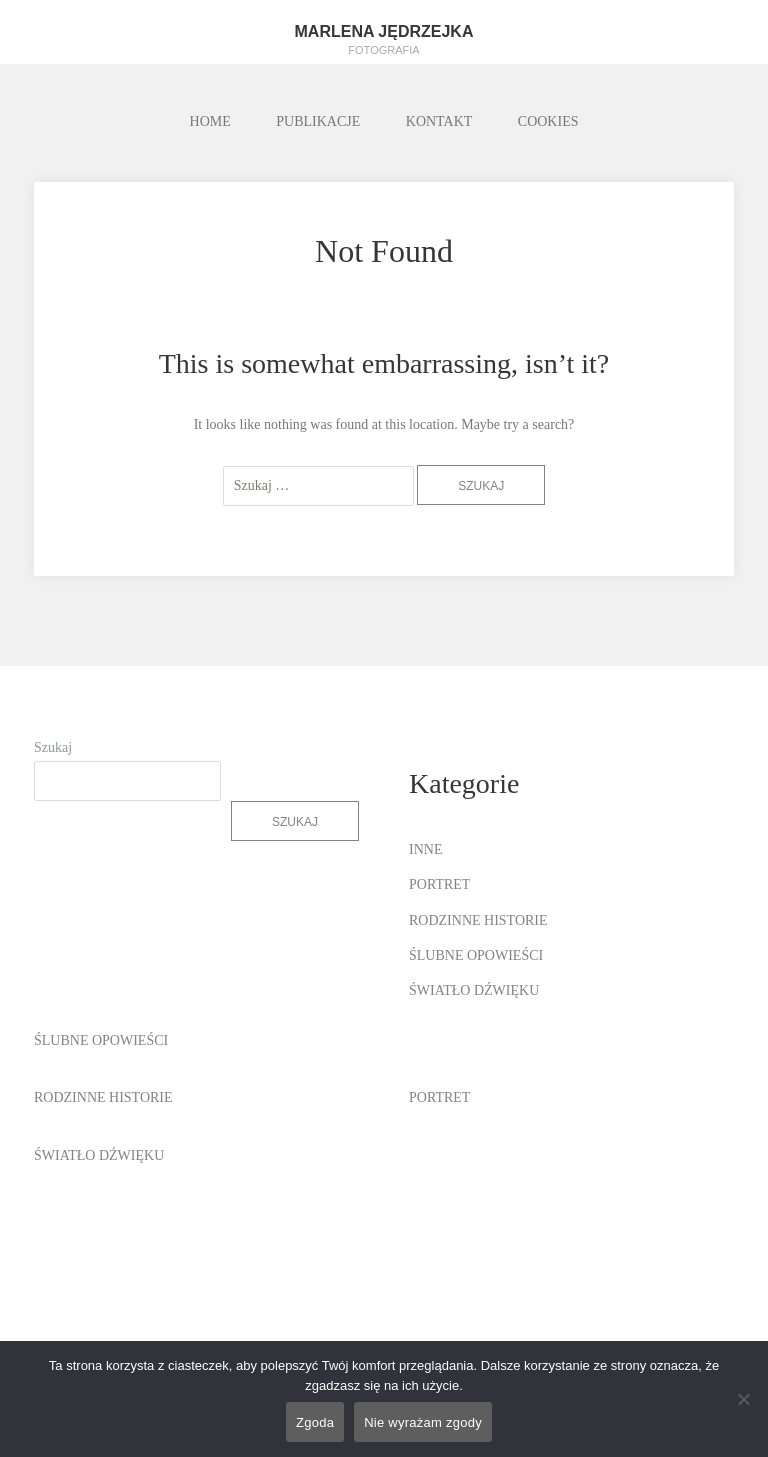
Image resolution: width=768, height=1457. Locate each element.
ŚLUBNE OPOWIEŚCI (476, 955)
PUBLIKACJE (318, 121)
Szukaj (53, 747)
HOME (210, 121)
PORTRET (439, 884)
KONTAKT (439, 121)
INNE (425, 849)
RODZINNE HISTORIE (478, 920)
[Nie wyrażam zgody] (743, 1399)
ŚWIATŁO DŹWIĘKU (474, 990)
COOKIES (548, 121)
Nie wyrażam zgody (423, 1422)
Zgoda (315, 1422)
